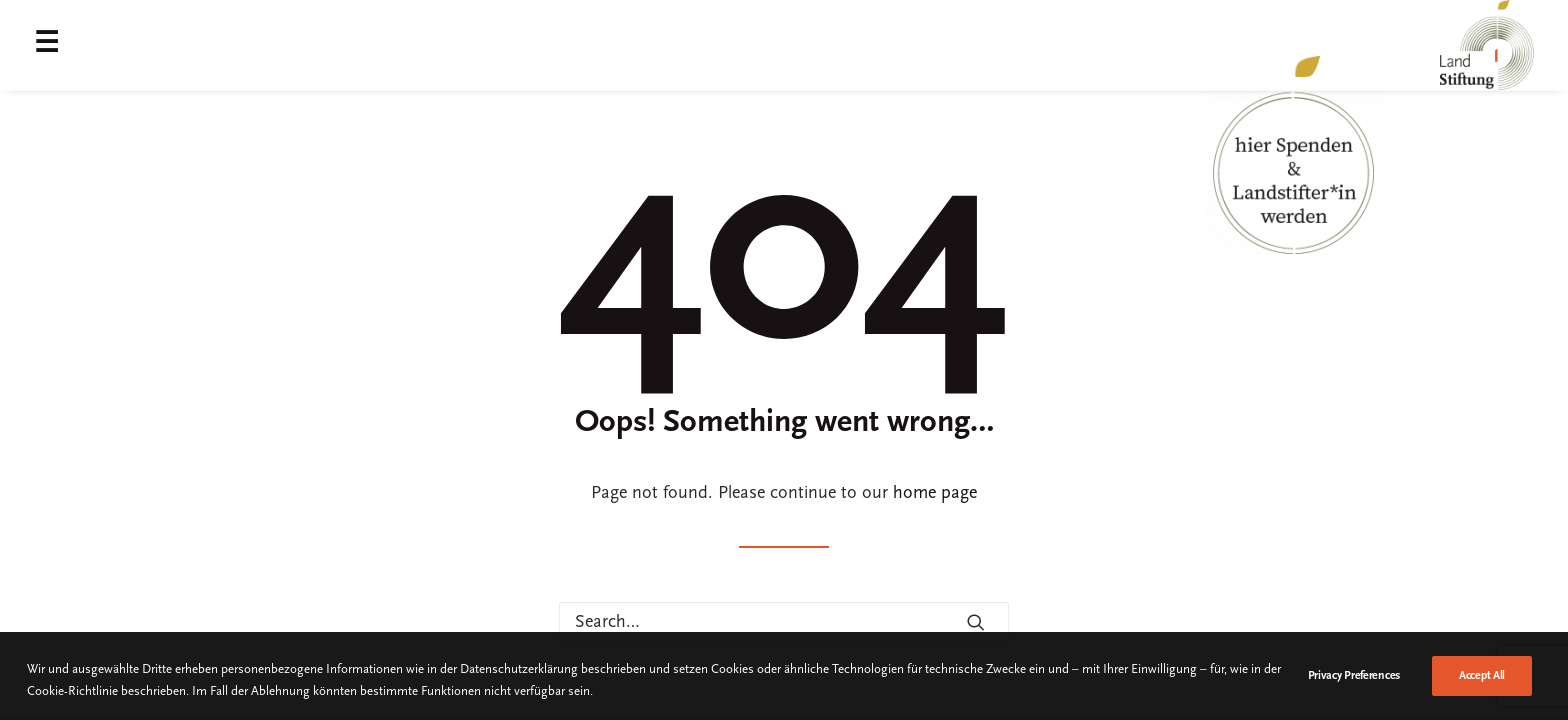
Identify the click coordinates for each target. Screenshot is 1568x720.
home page (935, 493)
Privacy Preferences (1354, 702)
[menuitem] (51, 45)
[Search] (784, 622)
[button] (976, 622)
